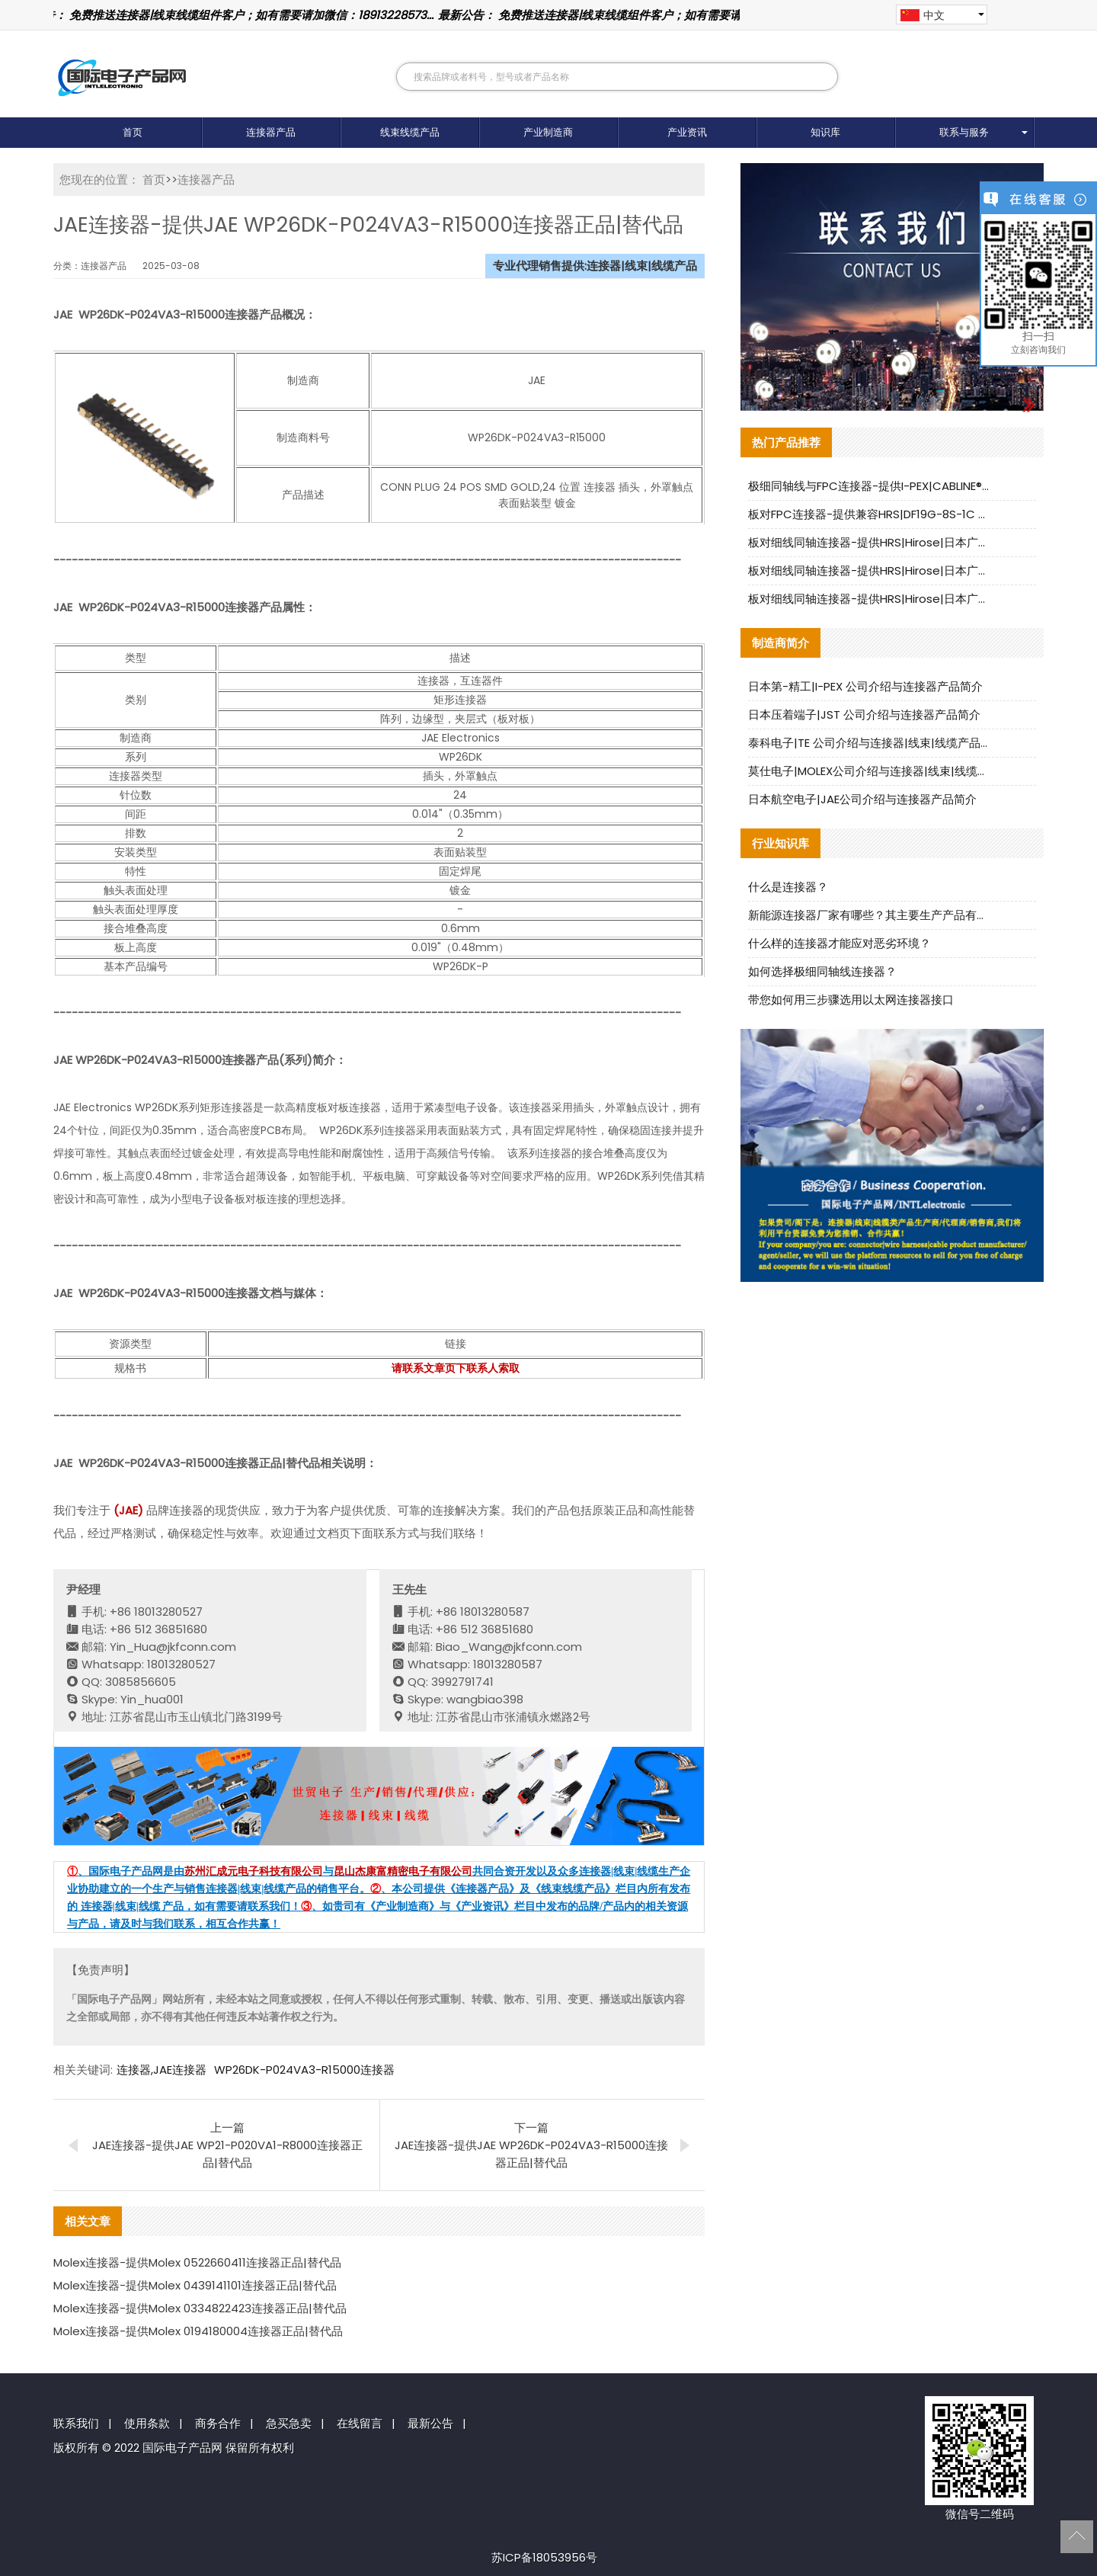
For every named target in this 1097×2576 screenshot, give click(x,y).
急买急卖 (289, 2423)
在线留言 (359, 2423)
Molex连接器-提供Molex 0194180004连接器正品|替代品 (198, 2331)
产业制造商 (548, 132)
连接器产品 (271, 132)
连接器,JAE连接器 (161, 2070)
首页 (132, 132)
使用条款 (147, 2423)
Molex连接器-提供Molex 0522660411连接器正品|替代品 (197, 2262)
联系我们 (76, 2423)
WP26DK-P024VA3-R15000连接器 (304, 2070)
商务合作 (218, 2423)
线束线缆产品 (410, 132)
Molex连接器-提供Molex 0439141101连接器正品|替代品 (195, 2285)
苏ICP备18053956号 (544, 2557)
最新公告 (430, 2423)
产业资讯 (687, 132)
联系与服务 (964, 132)
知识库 (825, 132)
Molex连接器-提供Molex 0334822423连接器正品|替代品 (200, 2308)
